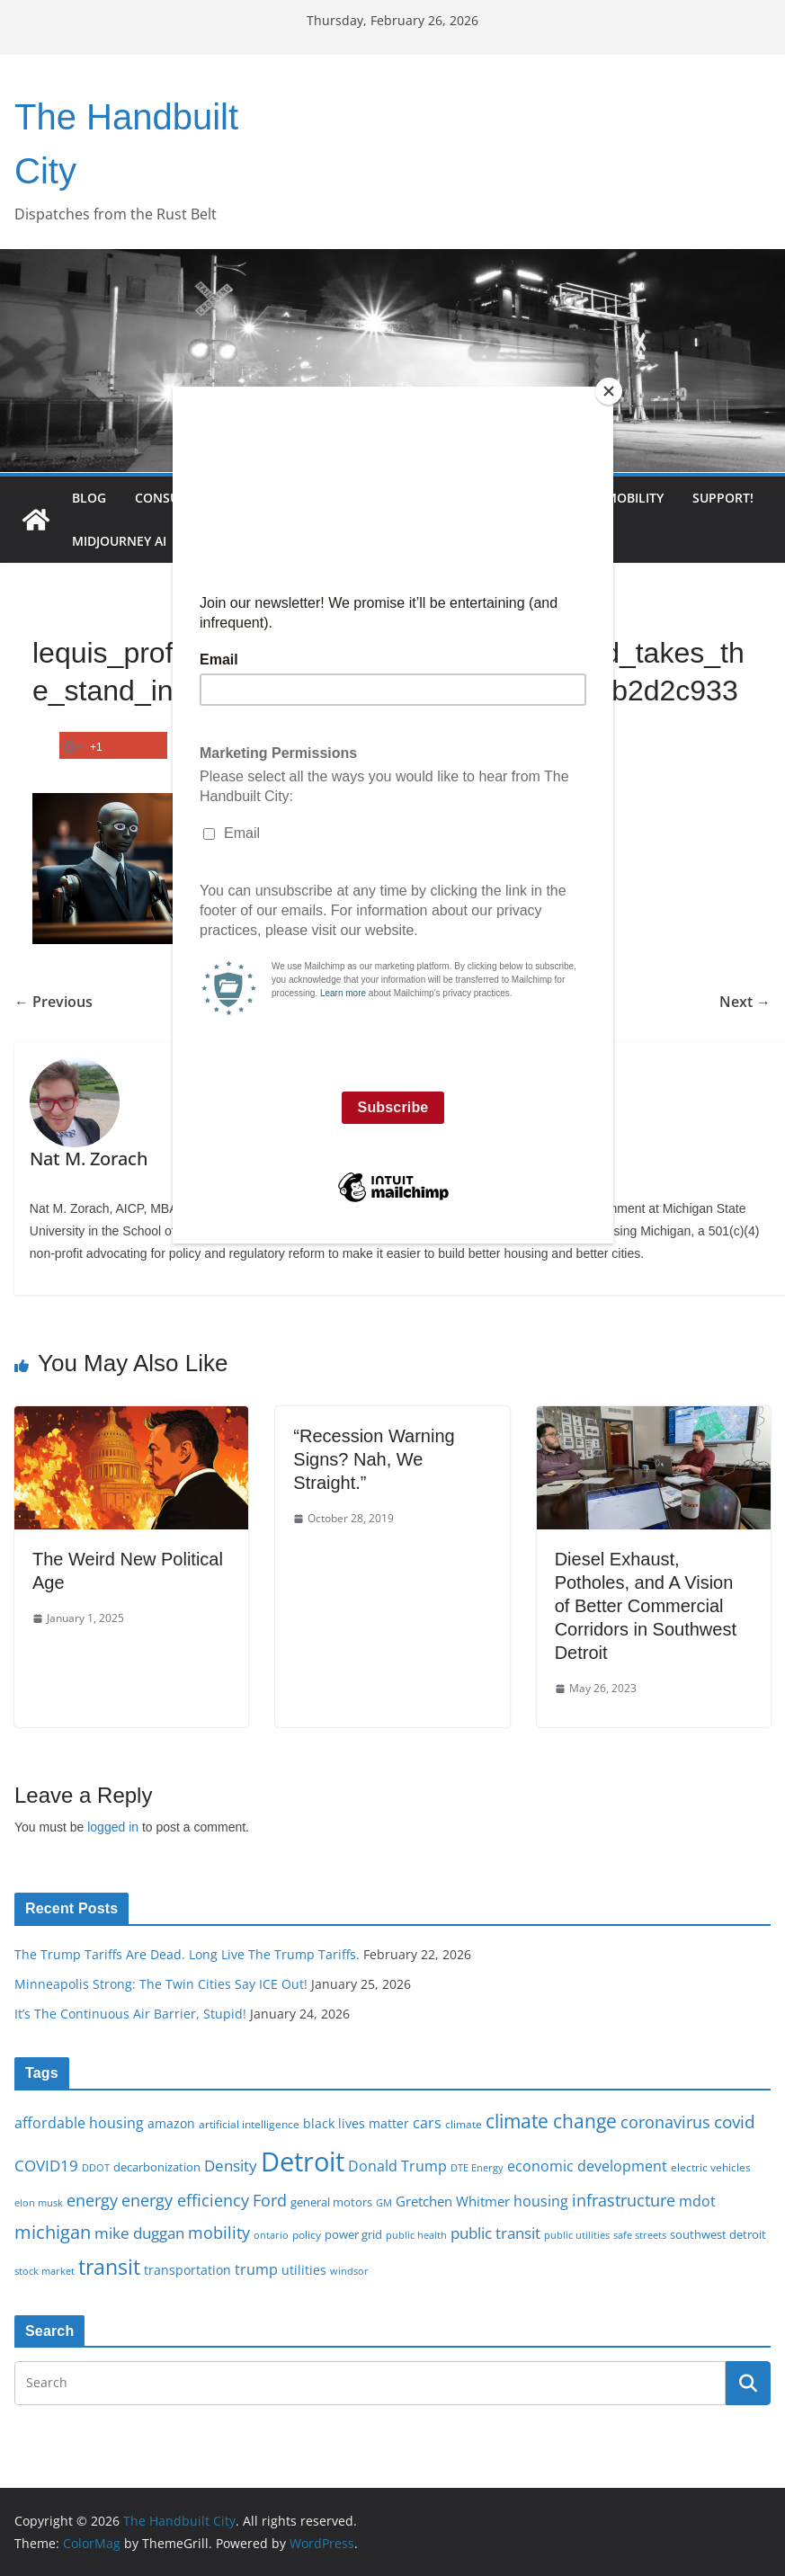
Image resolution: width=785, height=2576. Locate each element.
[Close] (608, 391)
